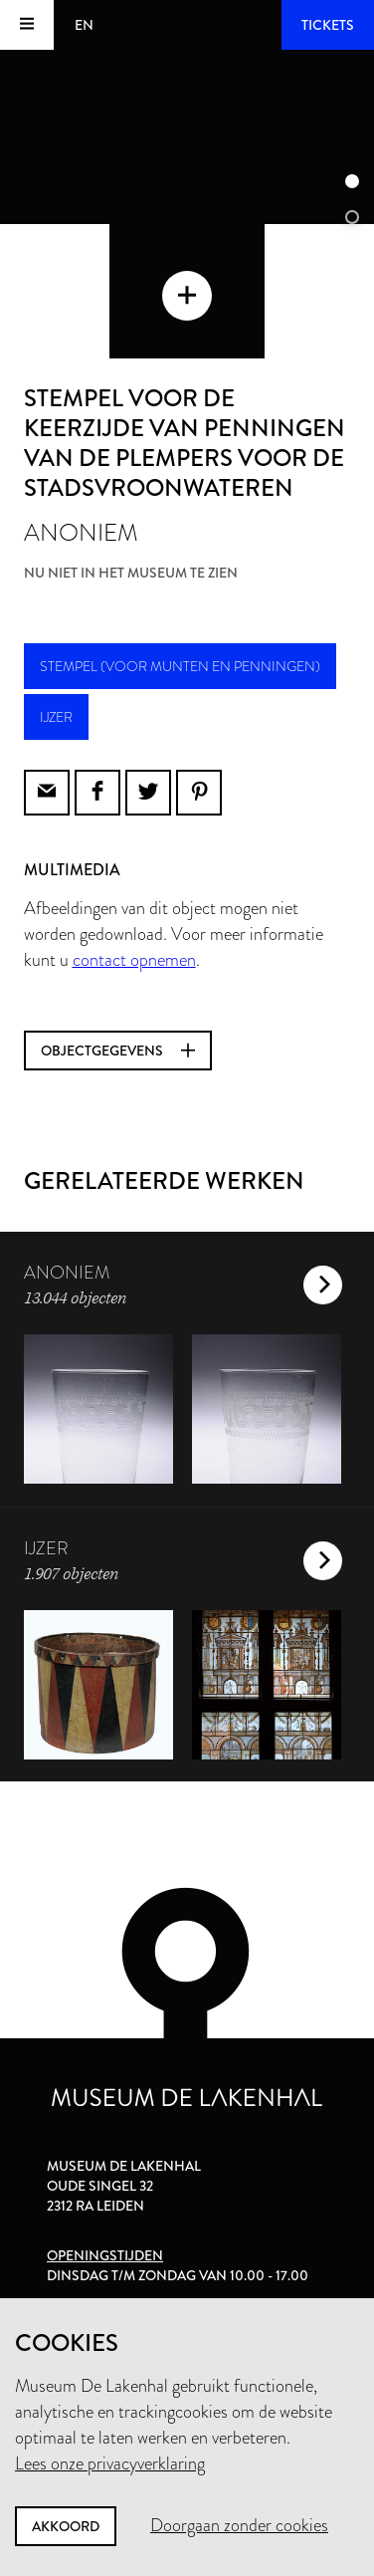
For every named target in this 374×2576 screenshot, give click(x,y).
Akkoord (65, 2526)
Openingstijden (105, 2255)
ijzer (56, 717)
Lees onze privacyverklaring (110, 2463)
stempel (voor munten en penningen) (180, 666)
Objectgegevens (118, 1050)
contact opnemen (134, 960)
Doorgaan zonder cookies (239, 2525)
